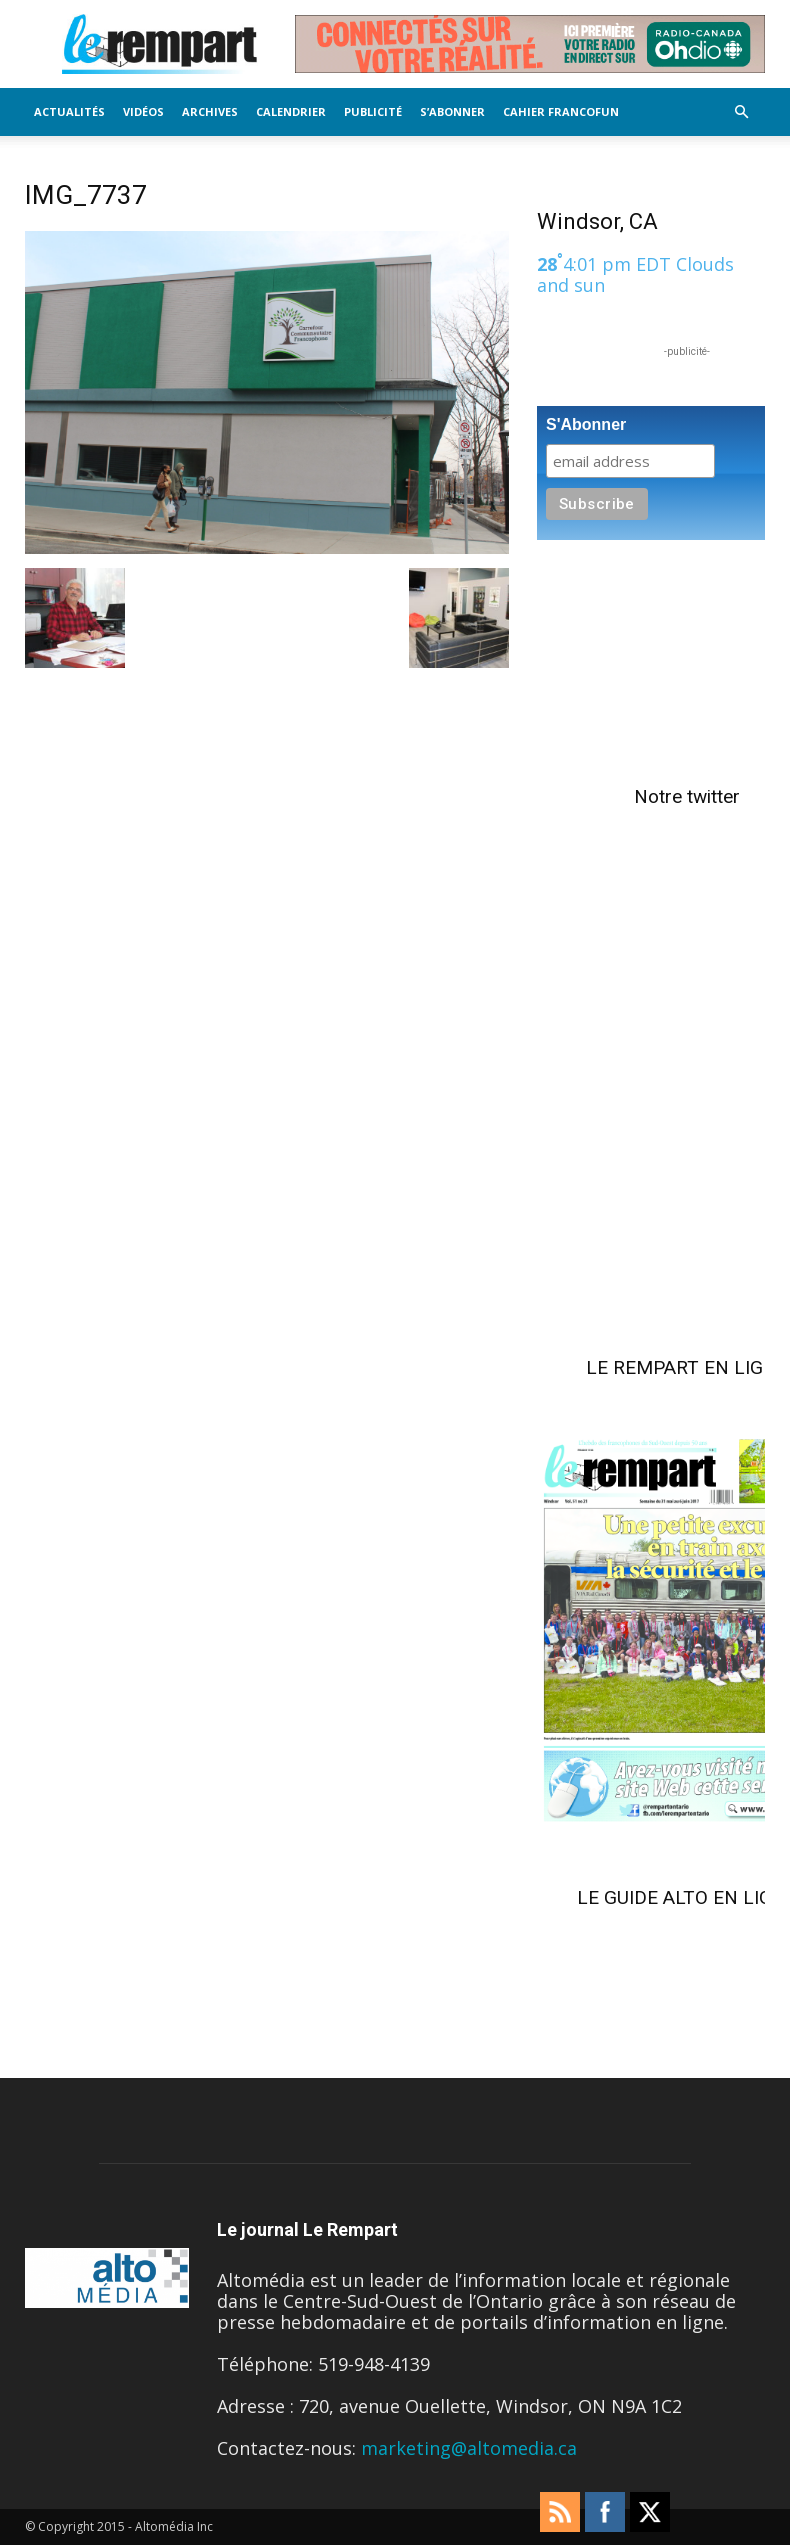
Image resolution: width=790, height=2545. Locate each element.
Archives (210, 111)
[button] (741, 111)
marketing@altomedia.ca (469, 2448)
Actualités (69, 111)
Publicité (373, 111)
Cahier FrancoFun (561, 111)
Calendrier (291, 111)
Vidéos (143, 111)
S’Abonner (452, 111)
